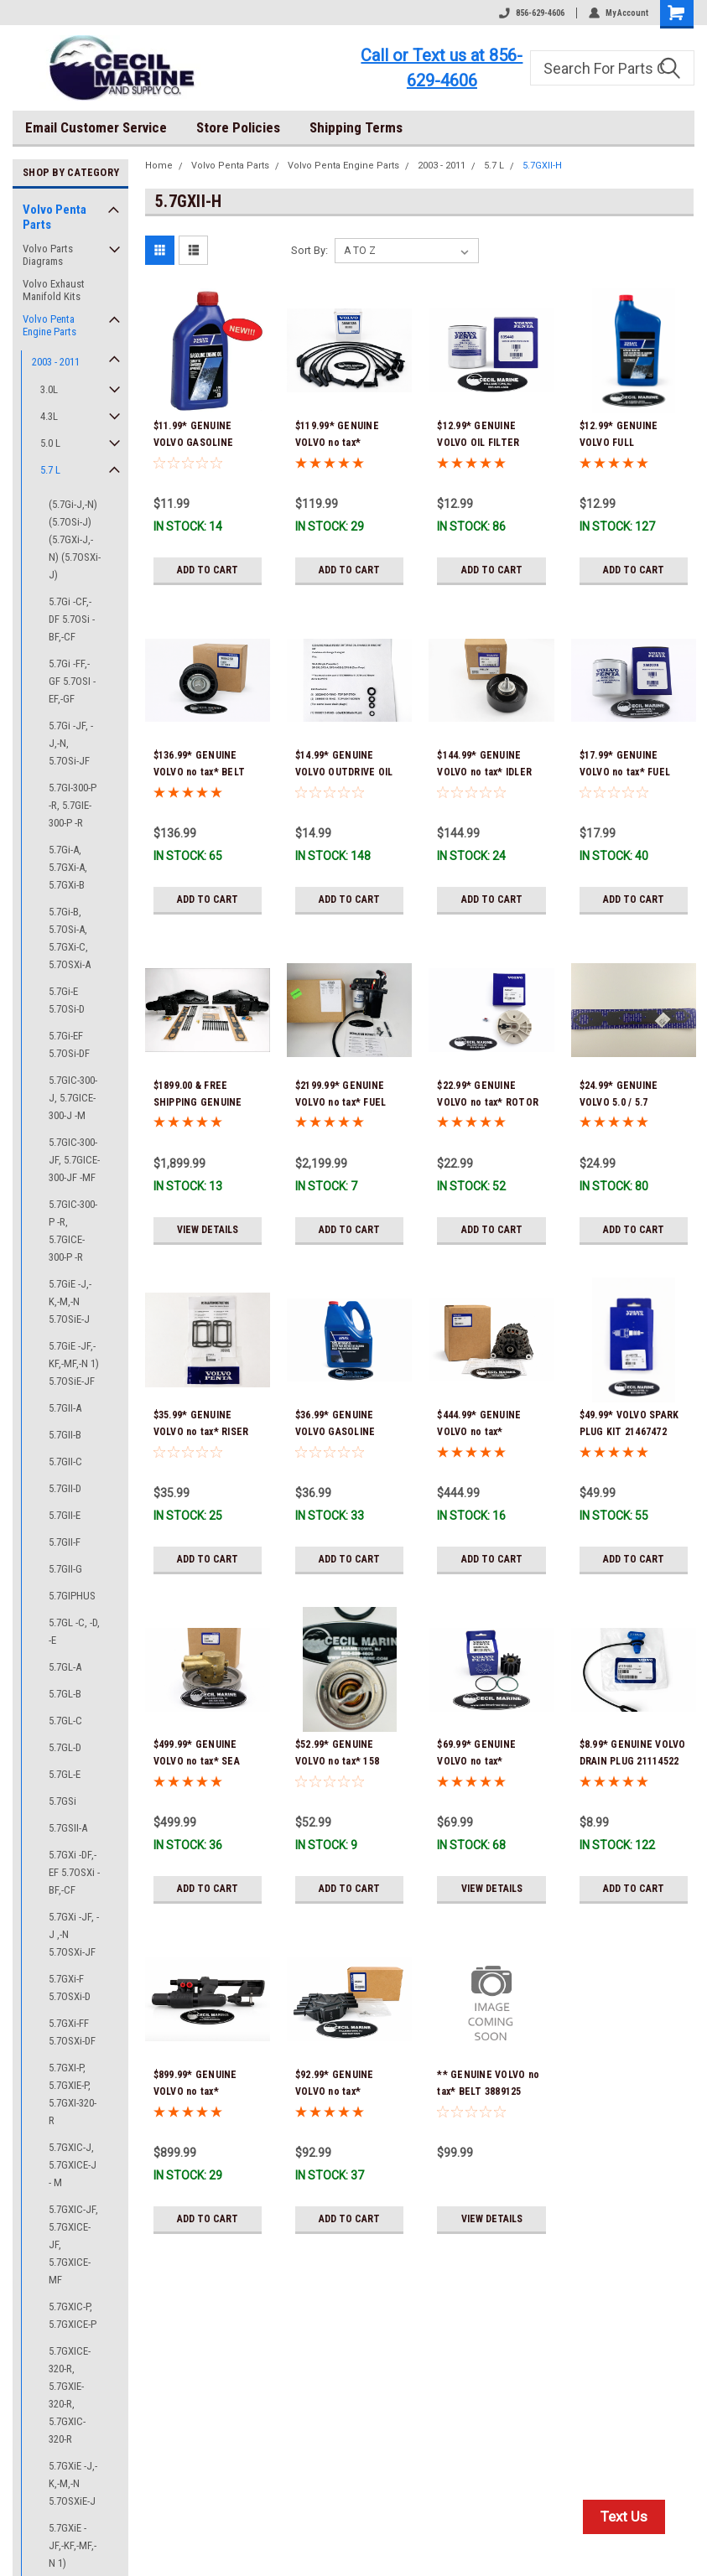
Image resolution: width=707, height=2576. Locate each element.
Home (159, 165)
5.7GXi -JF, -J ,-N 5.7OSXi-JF (74, 1934)
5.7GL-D (65, 1747)
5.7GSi (62, 1801)
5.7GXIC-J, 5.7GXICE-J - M (72, 2165)
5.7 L (50, 470)
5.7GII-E (65, 1515)
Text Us (623, 2516)
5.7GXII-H (542, 165)
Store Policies (238, 127)
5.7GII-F (65, 1542)
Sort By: (309, 250)
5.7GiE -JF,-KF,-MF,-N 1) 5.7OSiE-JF (74, 1363)
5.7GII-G (65, 1569)
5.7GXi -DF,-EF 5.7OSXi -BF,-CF (74, 1872)
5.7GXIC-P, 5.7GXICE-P (72, 2315)
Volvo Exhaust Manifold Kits (54, 290)
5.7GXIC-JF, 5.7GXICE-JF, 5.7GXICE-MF (73, 2244)
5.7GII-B (65, 1434)
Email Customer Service (96, 127)
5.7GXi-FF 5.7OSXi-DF (72, 2032)
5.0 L (50, 443)
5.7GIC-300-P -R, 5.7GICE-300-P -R (73, 1230)
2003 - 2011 (56, 361)
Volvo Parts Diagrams (48, 254)
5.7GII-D (65, 1488)
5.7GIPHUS (72, 1595)
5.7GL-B (65, 1693)
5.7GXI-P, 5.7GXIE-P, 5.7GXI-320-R (72, 2094)
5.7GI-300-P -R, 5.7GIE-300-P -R (72, 805)
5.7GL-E (65, 1774)
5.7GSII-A (68, 1828)
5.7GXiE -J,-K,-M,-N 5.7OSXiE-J (73, 2483)
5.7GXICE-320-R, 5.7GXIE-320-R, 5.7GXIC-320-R (70, 2395)
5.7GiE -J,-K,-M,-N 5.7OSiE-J (70, 1301)
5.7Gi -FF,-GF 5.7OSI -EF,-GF (72, 681)
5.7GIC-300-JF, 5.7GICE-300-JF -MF (74, 1160)
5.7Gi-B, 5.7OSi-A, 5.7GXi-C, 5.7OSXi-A (70, 938)
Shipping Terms (356, 127)
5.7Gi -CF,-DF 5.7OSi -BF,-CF (72, 619)
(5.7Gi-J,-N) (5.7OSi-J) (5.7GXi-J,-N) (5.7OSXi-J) (75, 539)
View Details (207, 1230)
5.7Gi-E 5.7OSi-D (67, 1000)
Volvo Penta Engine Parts (49, 325)
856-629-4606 (531, 13)
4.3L (49, 416)
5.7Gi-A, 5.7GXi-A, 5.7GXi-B (68, 867)
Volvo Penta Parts (54, 217)
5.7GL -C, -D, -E (74, 1631)
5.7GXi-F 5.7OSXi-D (70, 1987)
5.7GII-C (65, 1461)
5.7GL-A (65, 1667)
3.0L (49, 389)
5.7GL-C (65, 1720)
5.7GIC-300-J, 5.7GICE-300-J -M (73, 1098)
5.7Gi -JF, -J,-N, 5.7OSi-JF (71, 743)
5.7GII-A (65, 1408)
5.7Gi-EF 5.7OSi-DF (69, 1044)
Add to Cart (207, 570)
